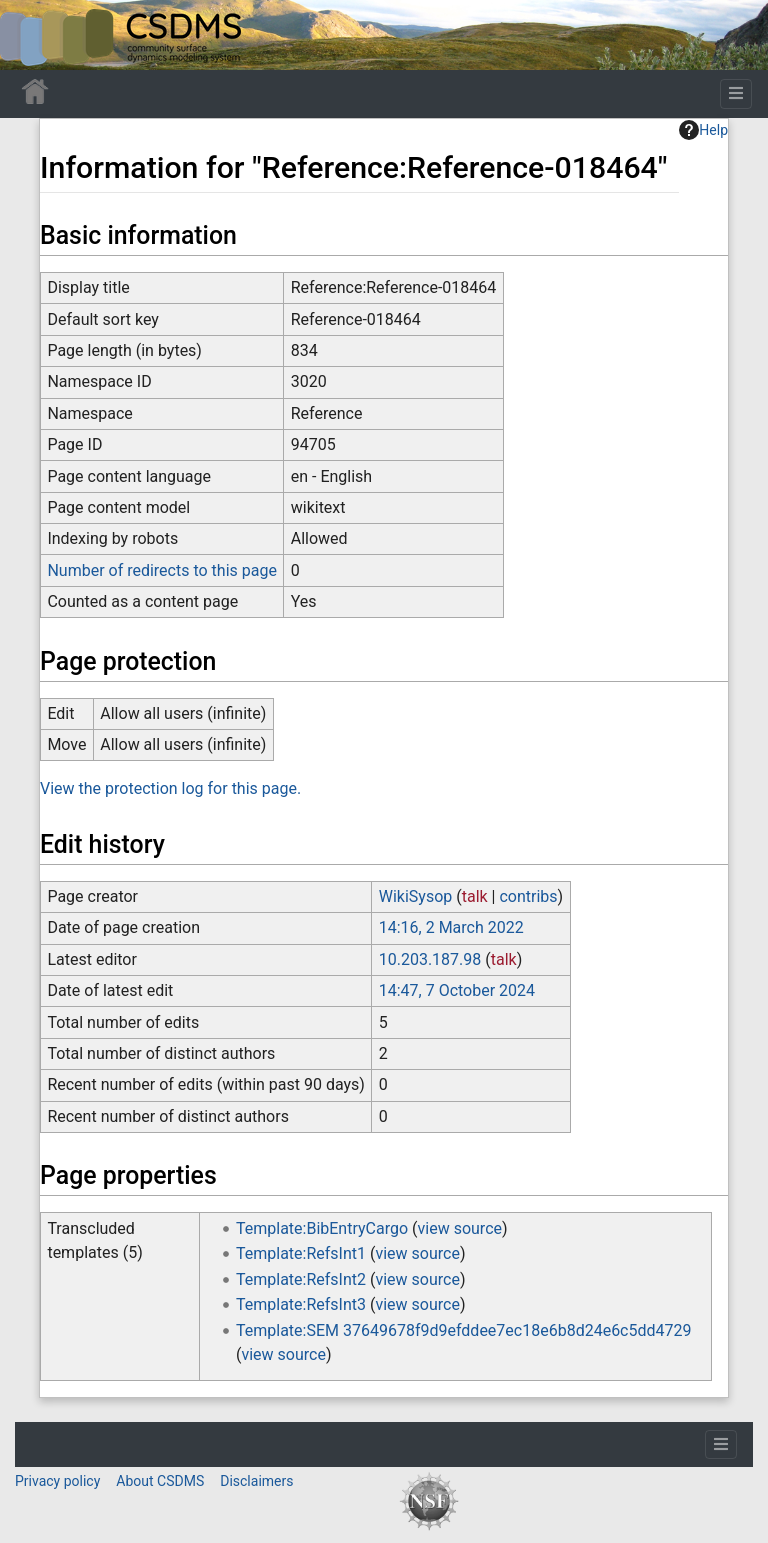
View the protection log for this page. (170, 788)
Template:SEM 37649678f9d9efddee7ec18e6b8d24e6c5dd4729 (464, 1330)
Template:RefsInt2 (301, 1279)
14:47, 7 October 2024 (457, 990)
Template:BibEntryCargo (322, 1228)
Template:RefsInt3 (301, 1304)
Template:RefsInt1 (301, 1253)
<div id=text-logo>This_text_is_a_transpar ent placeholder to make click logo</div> (32, 35)
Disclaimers (256, 1481)
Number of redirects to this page (162, 570)
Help (703, 130)
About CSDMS (160, 1481)
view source (460, 1228)
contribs (528, 896)
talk (475, 896)
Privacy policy (57, 1481)
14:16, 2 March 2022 (451, 927)
